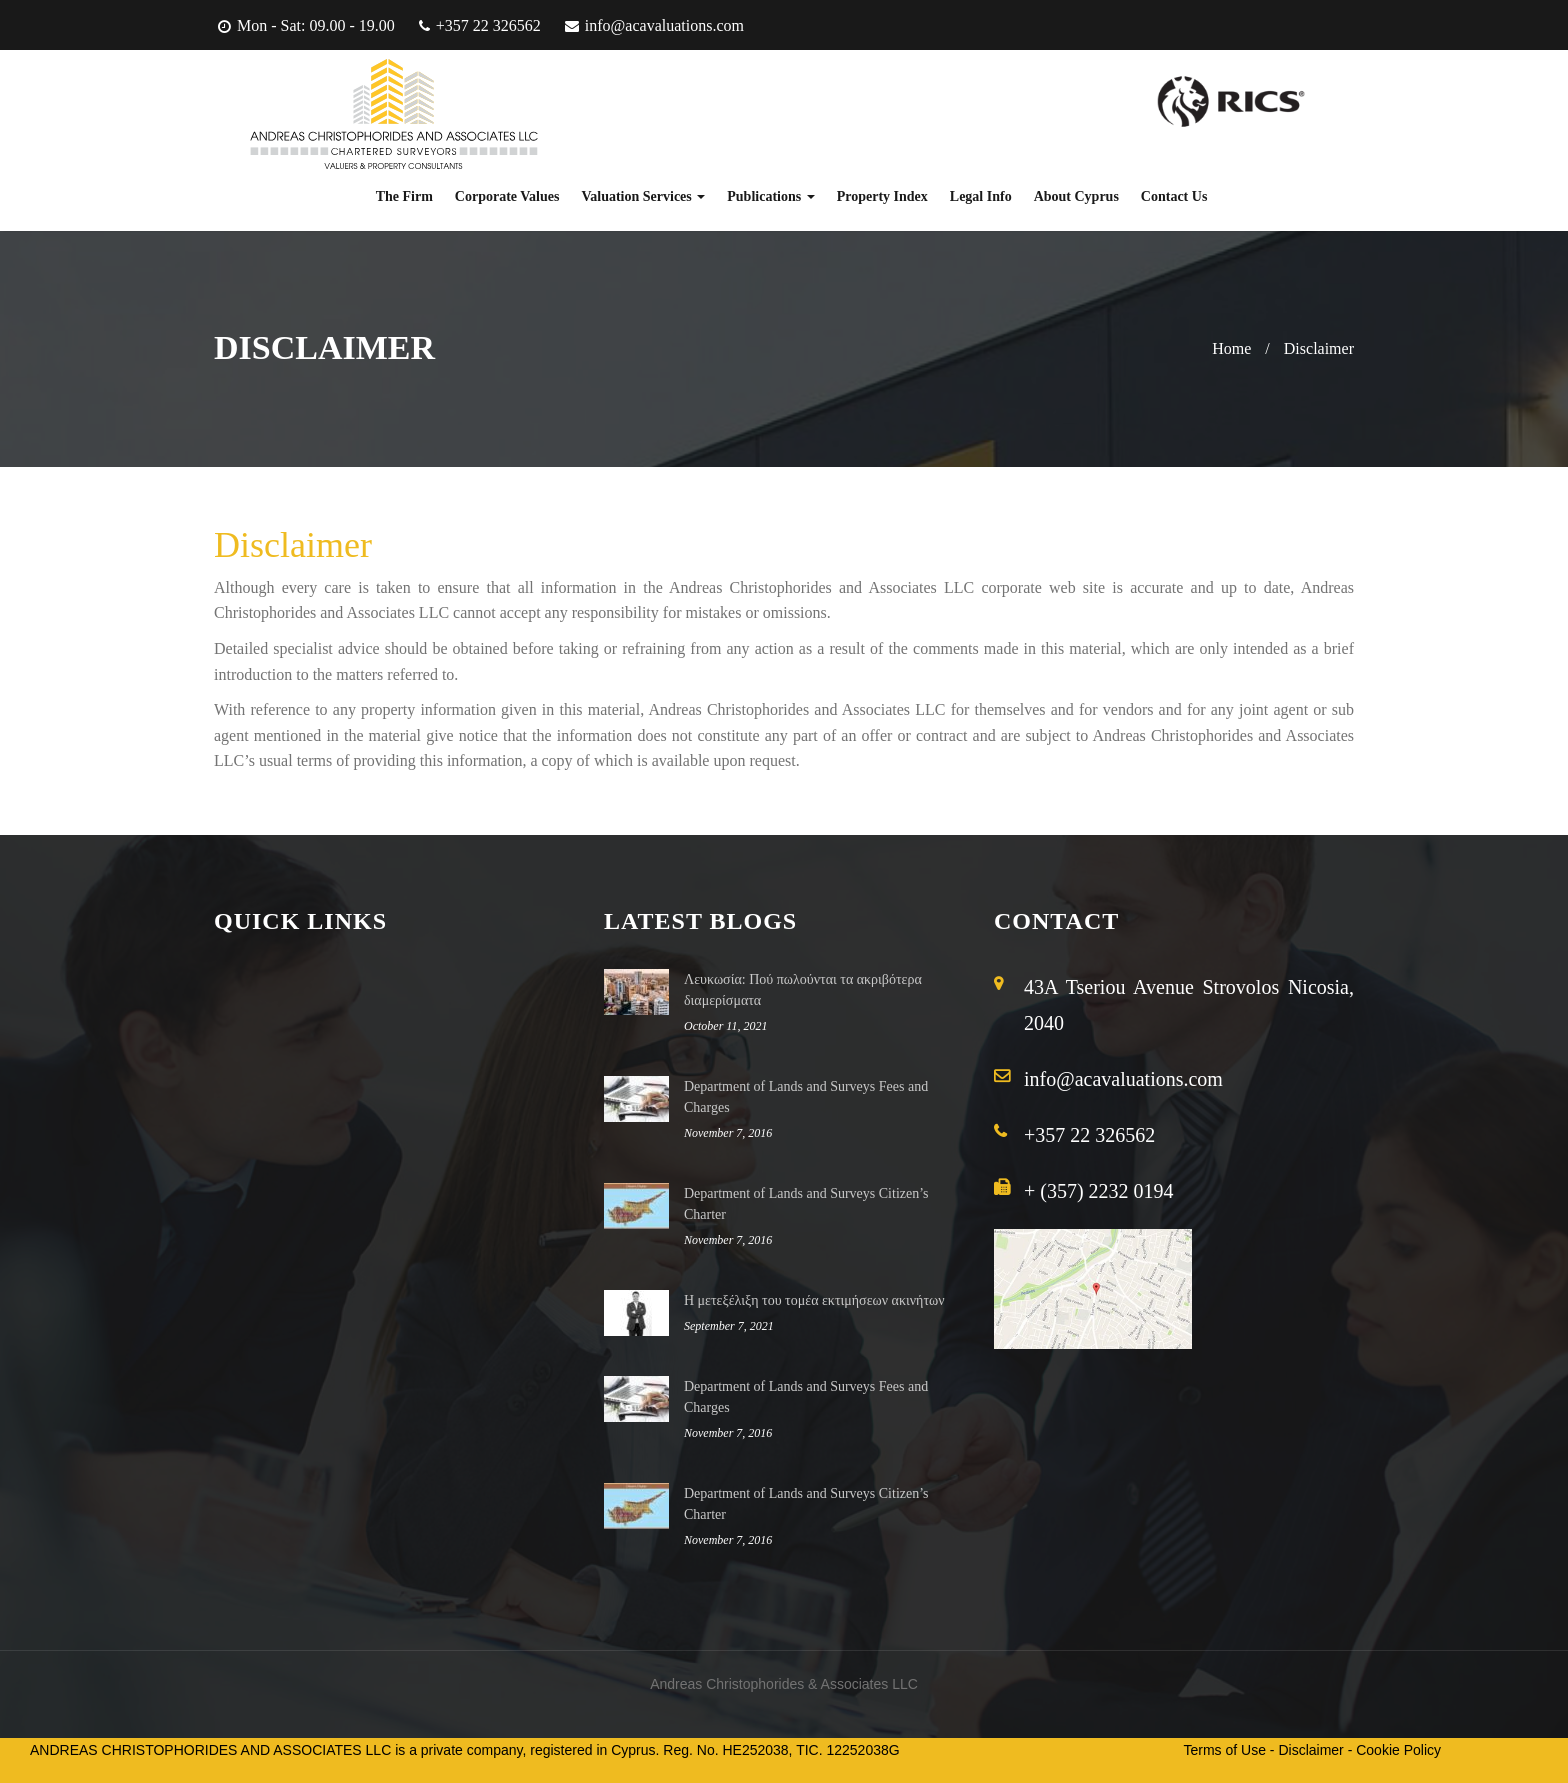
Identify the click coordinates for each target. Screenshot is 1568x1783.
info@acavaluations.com (664, 25)
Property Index (882, 196)
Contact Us (1174, 196)
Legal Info (981, 196)
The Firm (404, 196)
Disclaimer (1319, 348)
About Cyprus (1076, 196)
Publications (770, 196)
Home (1231, 348)
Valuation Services (643, 196)
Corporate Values (507, 196)
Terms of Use (1225, 1750)
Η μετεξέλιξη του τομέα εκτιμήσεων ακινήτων (814, 1300)
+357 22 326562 (488, 25)
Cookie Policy (1398, 1750)
